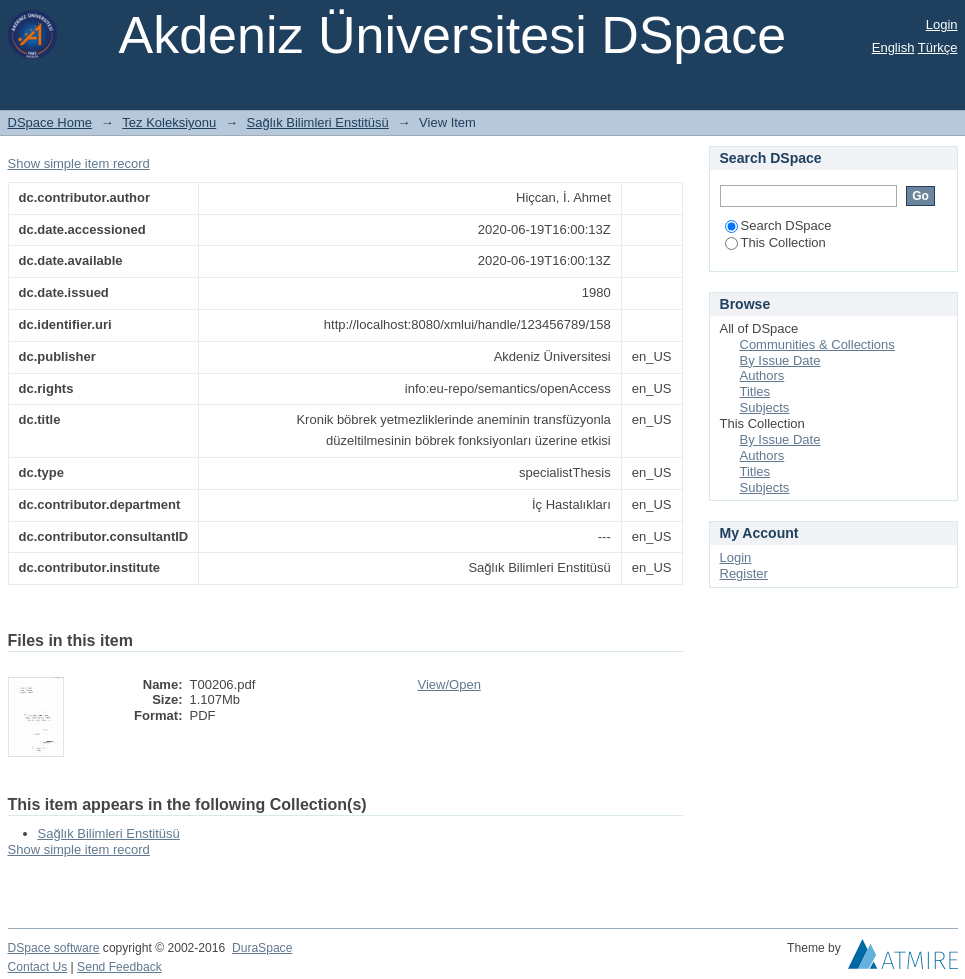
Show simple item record (79, 163)
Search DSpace (778, 225)
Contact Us (38, 967)
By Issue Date (780, 360)
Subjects (765, 407)
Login (942, 24)
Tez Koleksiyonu (169, 122)
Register (744, 573)
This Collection (775, 242)
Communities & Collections (817, 344)
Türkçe (938, 47)
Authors (762, 375)
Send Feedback (119, 967)
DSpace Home (50, 122)
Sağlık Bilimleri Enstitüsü (318, 122)
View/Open (449, 684)
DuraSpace (262, 948)
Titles (755, 391)
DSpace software (54, 948)
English (893, 47)
